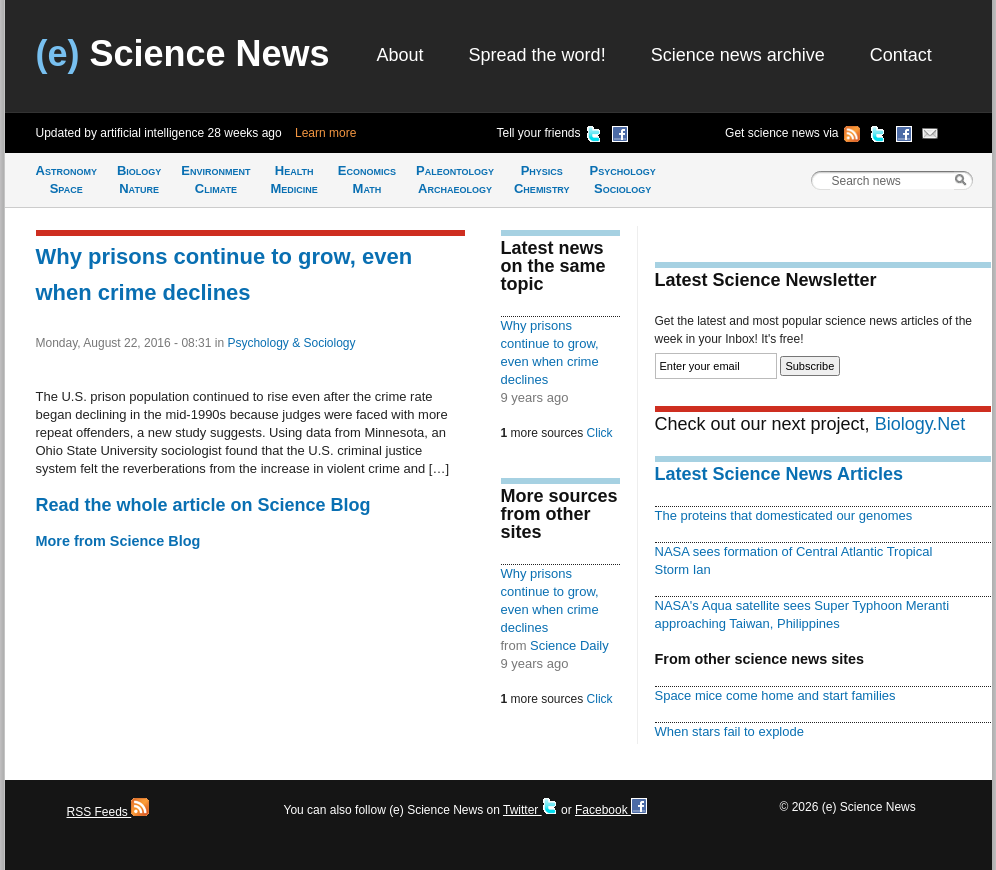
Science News (183, 53)
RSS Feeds (108, 812)
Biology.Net (920, 424)
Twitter (530, 810)
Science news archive (738, 55)
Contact (901, 55)
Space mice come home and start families (775, 695)
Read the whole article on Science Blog (203, 505)
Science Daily (569, 645)
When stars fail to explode (729, 731)
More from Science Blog (118, 541)
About (400, 55)
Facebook (611, 810)
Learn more (325, 133)
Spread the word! (537, 55)
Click (600, 433)
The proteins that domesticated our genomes (784, 515)
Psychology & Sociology (291, 343)
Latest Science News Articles (779, 474)
